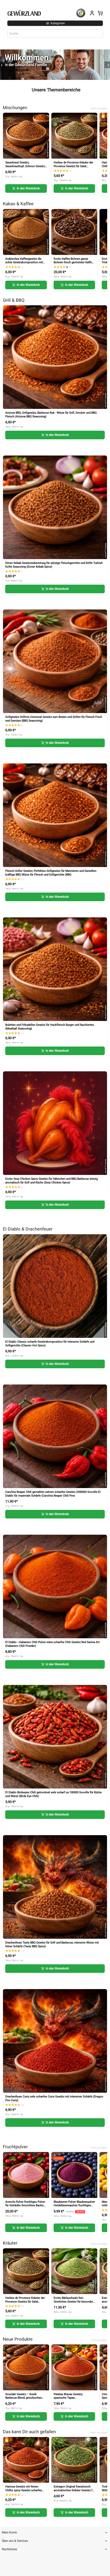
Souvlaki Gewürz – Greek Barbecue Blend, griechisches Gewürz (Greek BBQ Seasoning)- (25, 2398)
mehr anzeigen (98, 108)
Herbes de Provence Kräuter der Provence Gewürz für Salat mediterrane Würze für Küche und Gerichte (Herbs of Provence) (74, 168)
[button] (55, 2532)
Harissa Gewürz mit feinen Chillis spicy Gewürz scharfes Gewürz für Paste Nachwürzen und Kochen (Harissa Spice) (24, 2492)
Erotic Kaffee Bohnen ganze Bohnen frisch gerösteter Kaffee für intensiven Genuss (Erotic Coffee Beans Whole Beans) (73, 264)
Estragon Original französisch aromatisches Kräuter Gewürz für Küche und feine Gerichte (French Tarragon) (74, 2492)
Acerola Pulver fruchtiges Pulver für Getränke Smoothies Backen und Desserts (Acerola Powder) (25, 2205)
